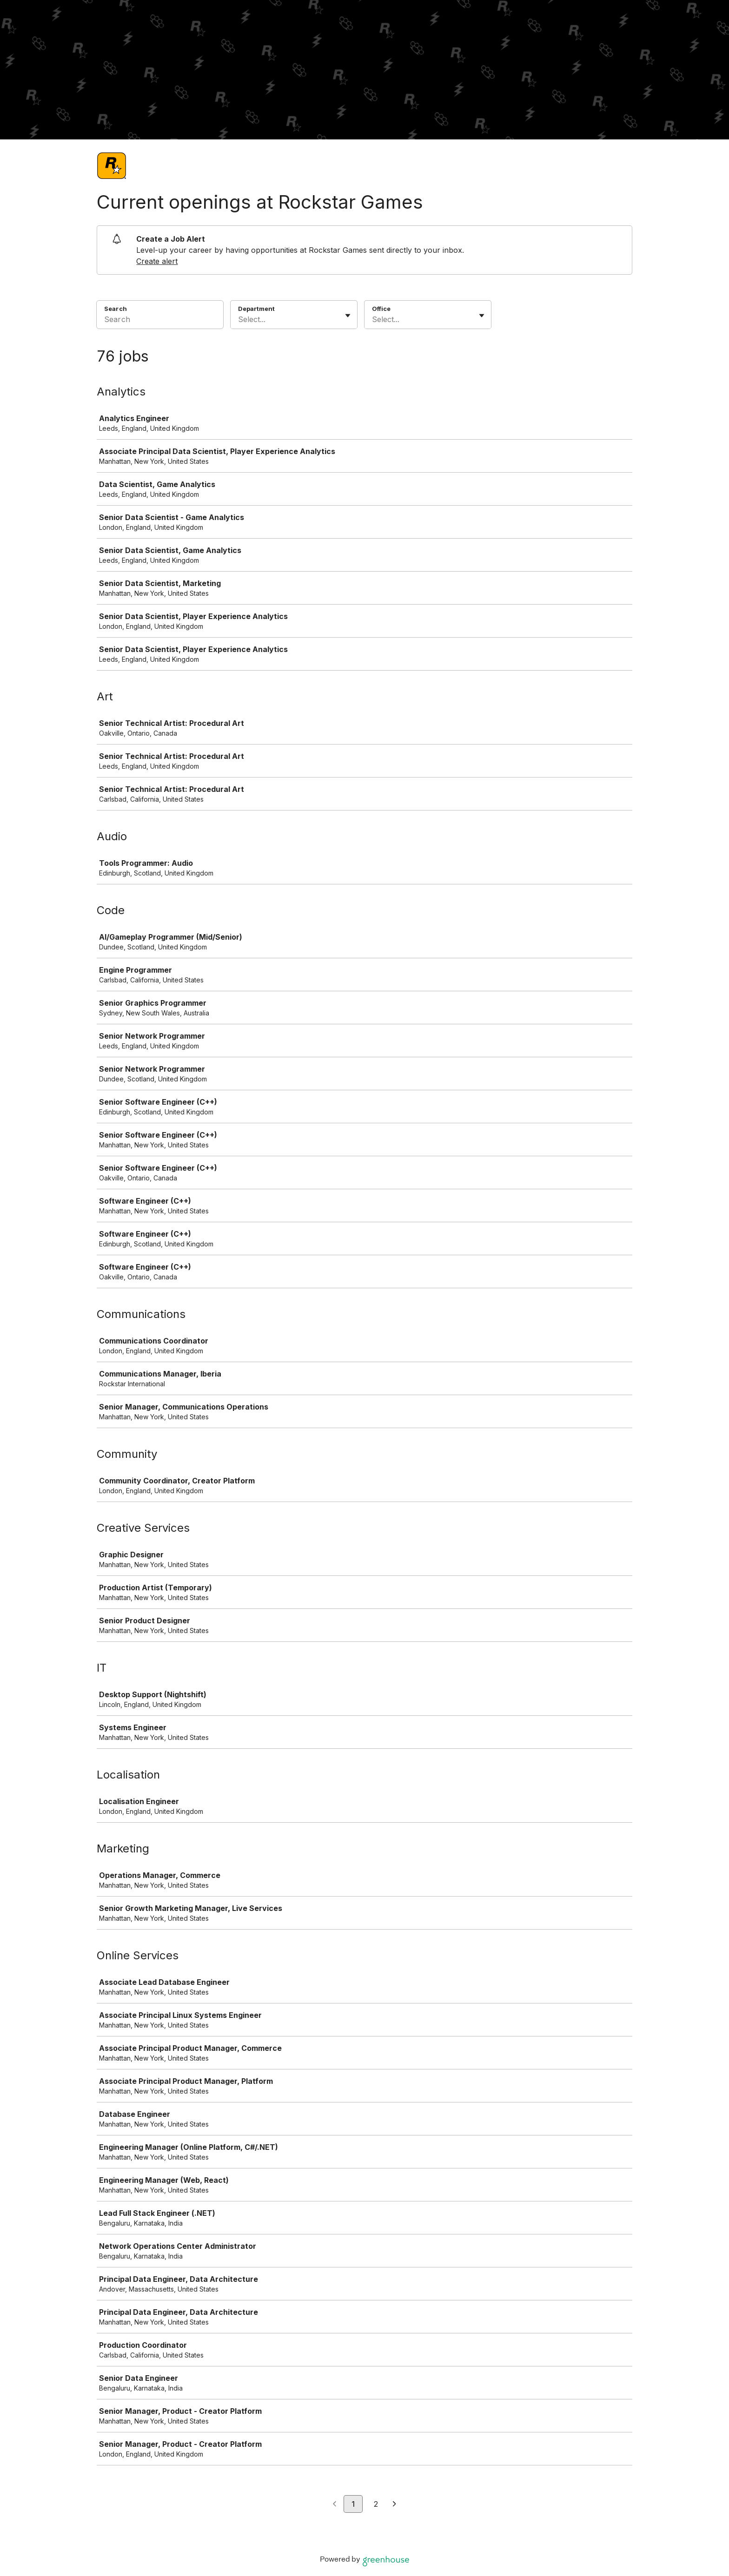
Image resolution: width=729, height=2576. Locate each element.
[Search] (160, 321)
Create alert (157, 261)
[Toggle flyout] (347, 315)
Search (115, 308)
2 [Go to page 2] (376, 2504)
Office (381, 308)
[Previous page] (334, 2504)
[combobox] (239, 319)
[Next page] (394, 2504)
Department (256, 308)
